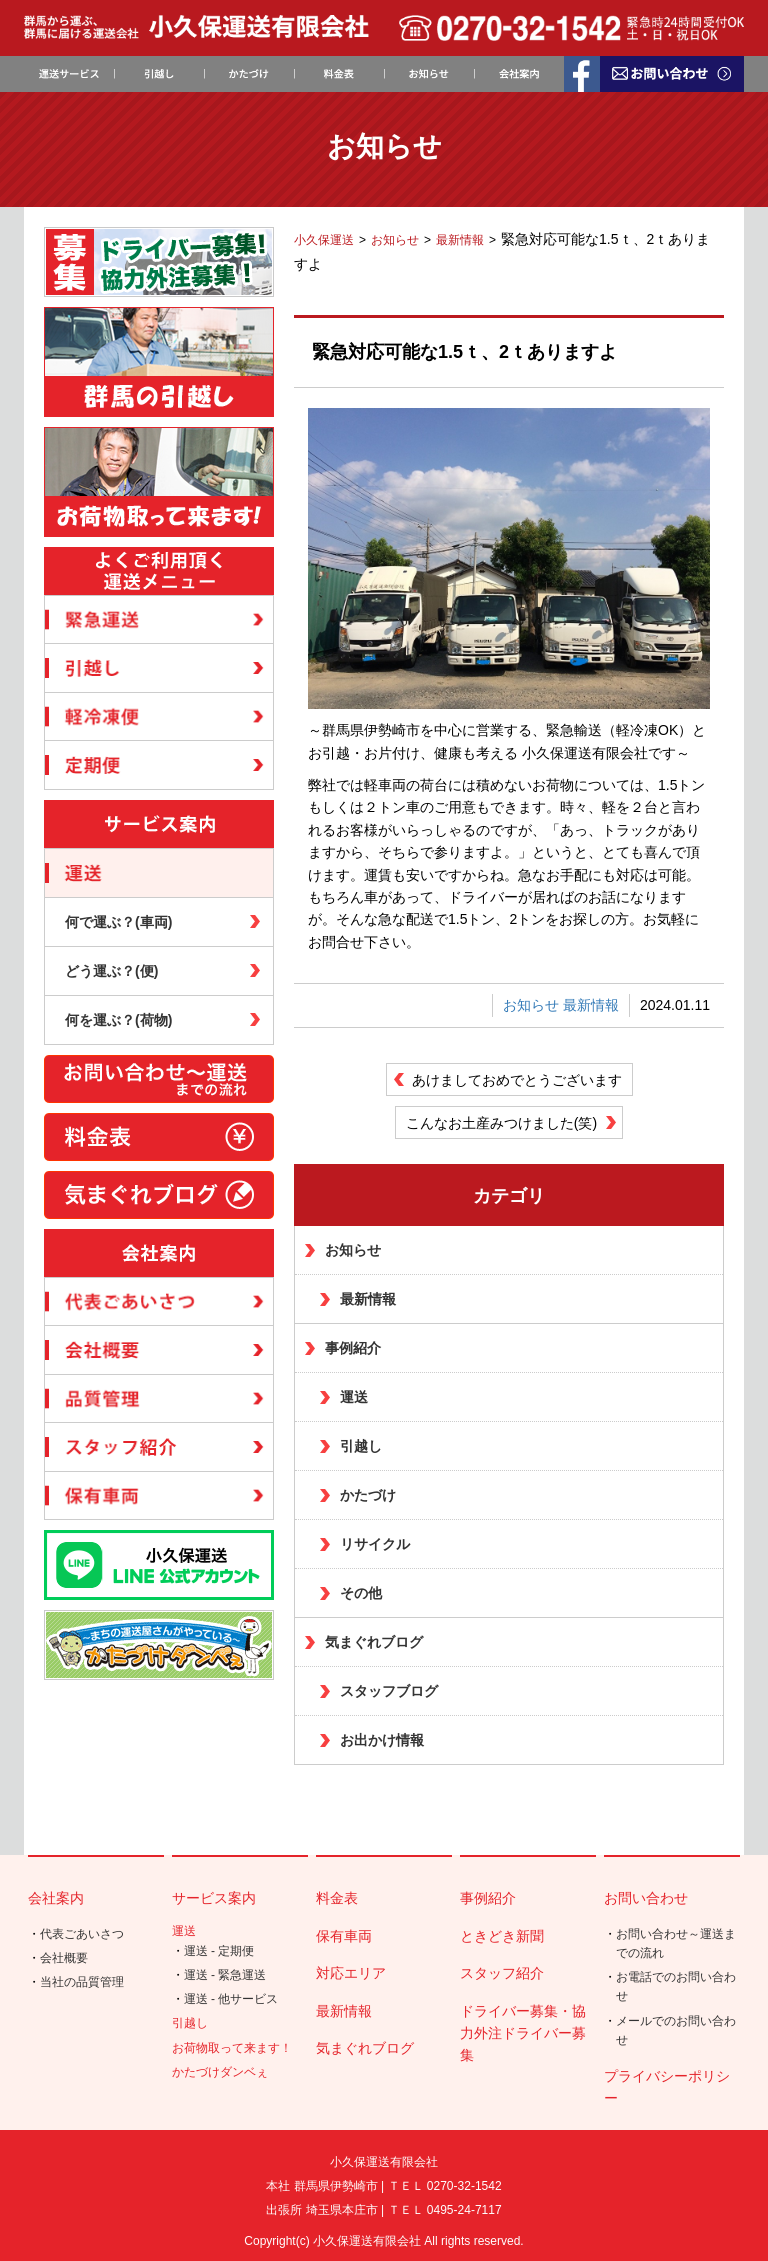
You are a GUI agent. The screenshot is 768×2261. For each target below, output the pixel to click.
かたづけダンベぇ (220, 2072)
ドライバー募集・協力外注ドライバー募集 (523, 2033)
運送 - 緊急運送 (225, 1975)
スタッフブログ (389, 1691)
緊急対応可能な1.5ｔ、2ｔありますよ (464, 352)
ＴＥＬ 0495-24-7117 (445, 2210)
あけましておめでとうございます (517, 1080)
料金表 (337, 1898)
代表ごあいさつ (82, 1934)
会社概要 (64, 1958)
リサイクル (375, 1544)
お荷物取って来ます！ (232, 2048)
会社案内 (56, 1898)
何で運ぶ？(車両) (118, 922)
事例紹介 (353, 1348)
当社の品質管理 (82, 1982)
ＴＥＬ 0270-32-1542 (445, 2186)
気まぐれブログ (374, 1642)
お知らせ (531, 1005)
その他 (361, 1593)
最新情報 (591, 1005)
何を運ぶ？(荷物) (118, 1020)
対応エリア (351, 1973)
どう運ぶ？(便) (111, 971)
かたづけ (368, 1495)
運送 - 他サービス (231, 1999)
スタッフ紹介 (502, 1973)
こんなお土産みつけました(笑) (501, 1123)
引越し (361, 1446)
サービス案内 (214, 1898)
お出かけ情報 (382, 1740)
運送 (354, 1397)
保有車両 (344, 1936)
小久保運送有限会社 (367, 2241)
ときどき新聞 (502, 1936)
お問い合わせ (646, 1898)
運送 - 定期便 (219, 1951)
